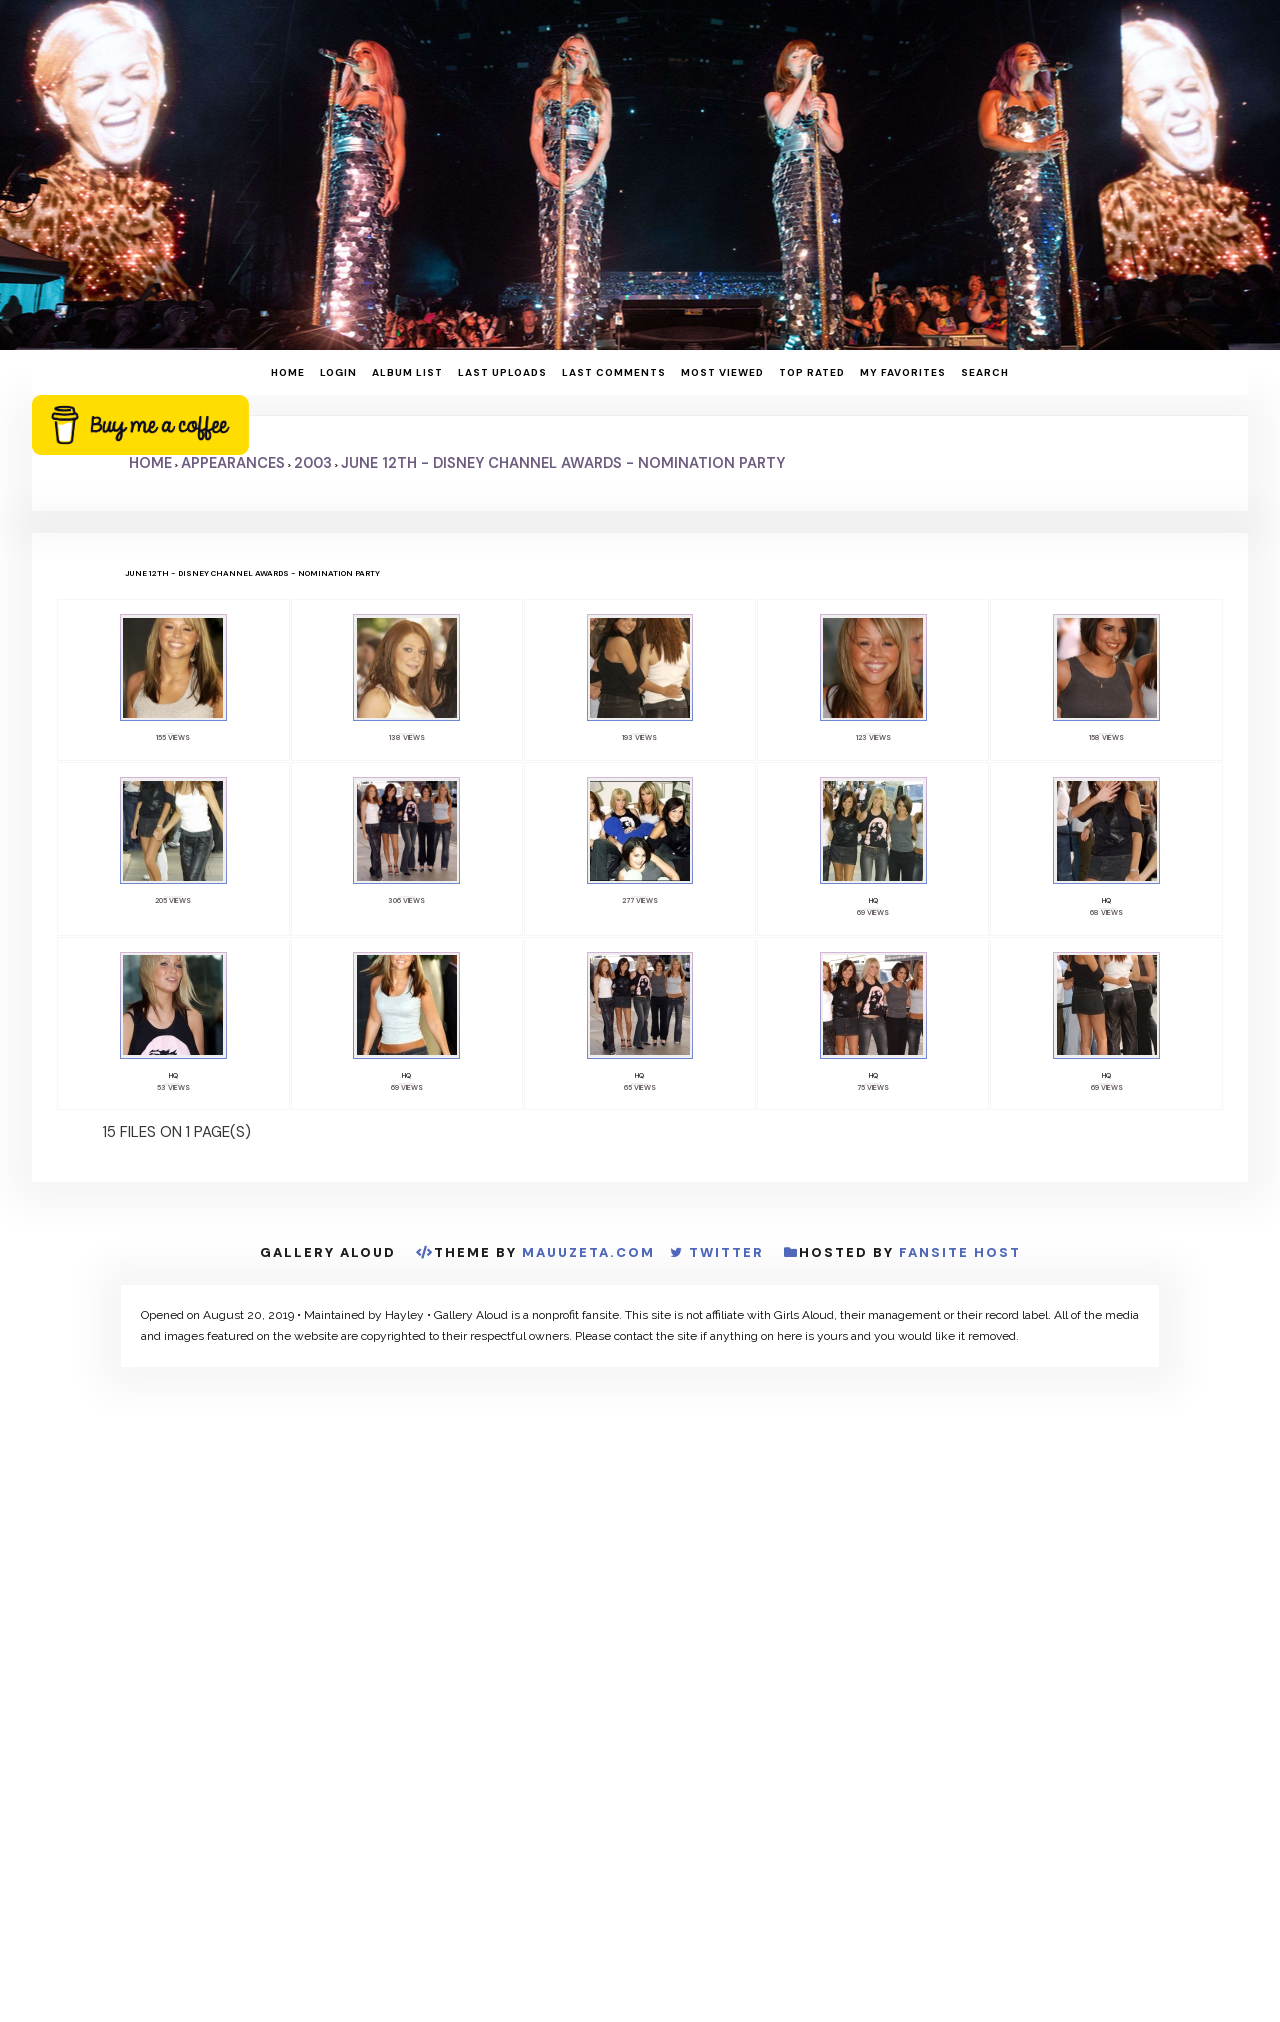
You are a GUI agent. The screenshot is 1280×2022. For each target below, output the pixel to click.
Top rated (812, 372)
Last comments (614, 372)
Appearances (233, 463)
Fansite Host (960, 1257)
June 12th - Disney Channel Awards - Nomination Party (563, 463)
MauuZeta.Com (588, 1257)
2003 (313, 463)
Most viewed (722, 372)
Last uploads (502, 372)
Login (338, 372)
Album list (407, 372)
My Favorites (903, 372)
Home (288, 372)
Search (985, 372)
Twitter (726, 1257)
